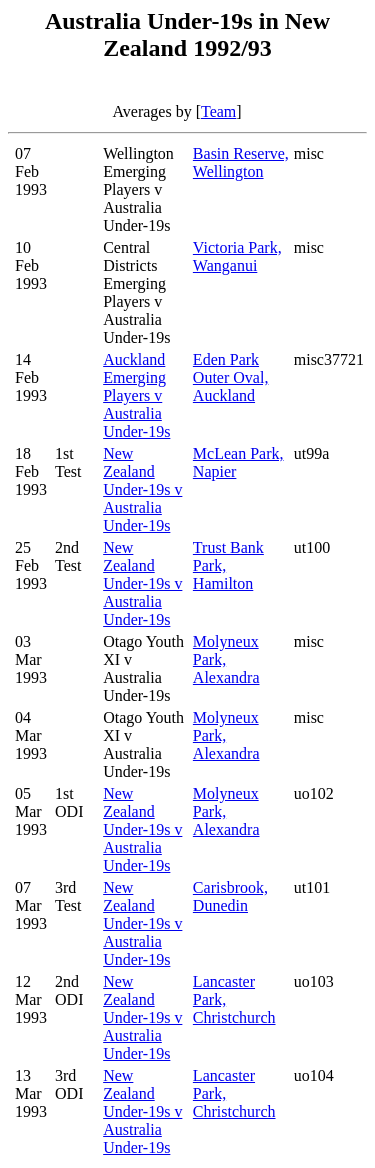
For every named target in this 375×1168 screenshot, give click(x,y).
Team (218, 111)
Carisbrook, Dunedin (230, 896)
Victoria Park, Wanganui (237, 256)
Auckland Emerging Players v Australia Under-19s (136, 395)
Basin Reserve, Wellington (241, 162)
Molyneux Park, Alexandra (226, 659)
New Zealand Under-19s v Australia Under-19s (142, 489)
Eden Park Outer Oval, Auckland (231, 377)
